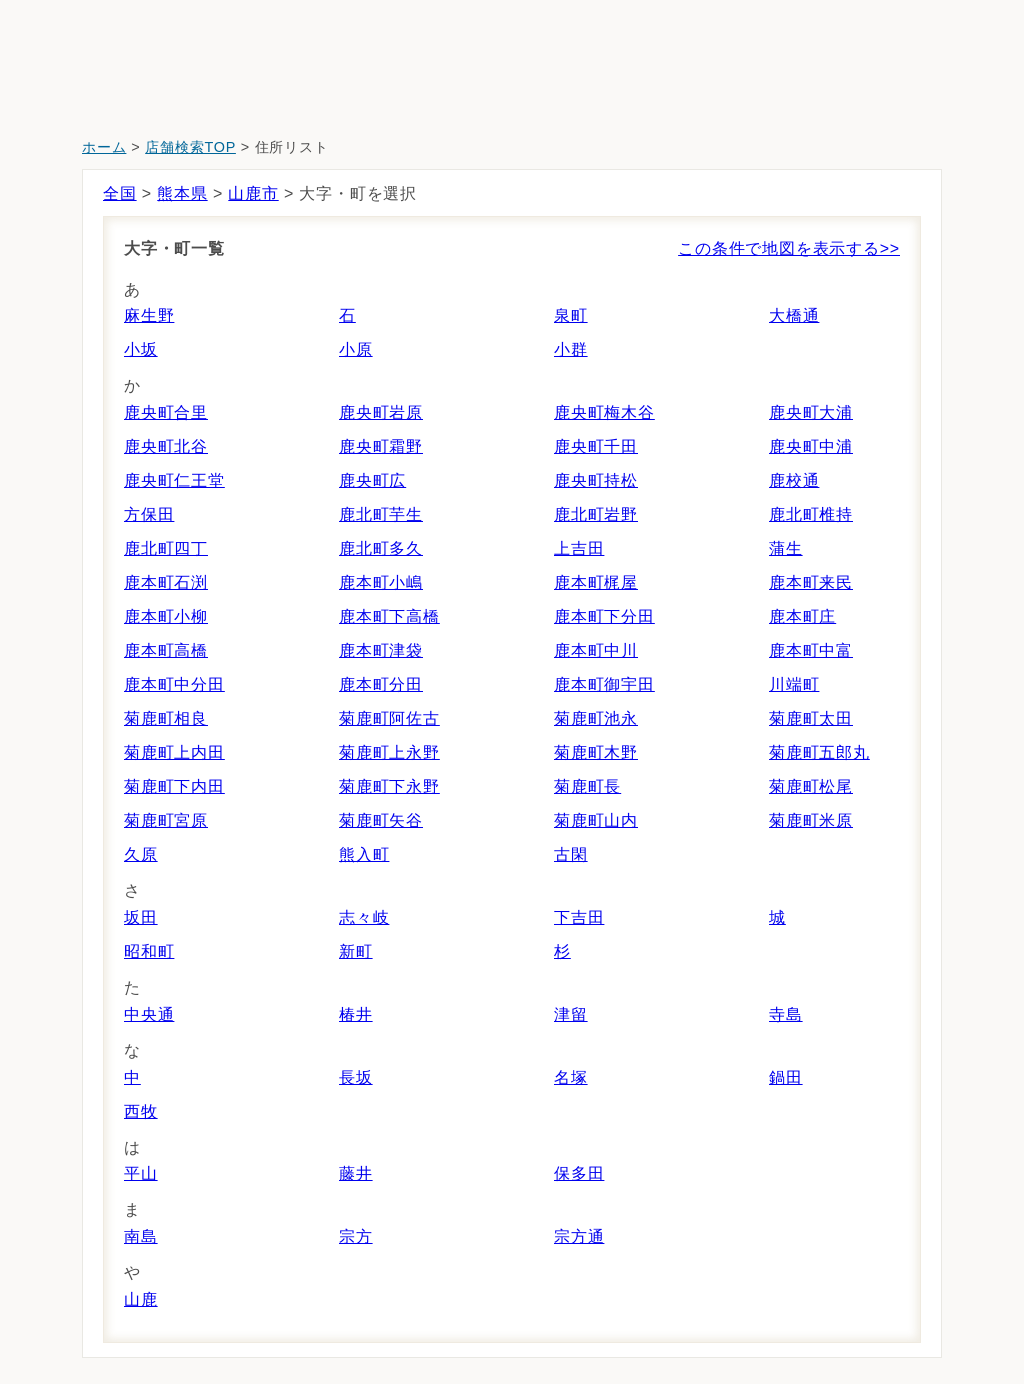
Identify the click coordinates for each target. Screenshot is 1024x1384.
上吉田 (579, 548)
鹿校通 (794, 480)
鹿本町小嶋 (381, 582)
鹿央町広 (372, 480)
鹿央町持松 (596, 480)
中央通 (149, 1014)
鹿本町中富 (811, 650)
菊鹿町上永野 (389, 752)
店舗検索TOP (190, 147)
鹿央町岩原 (381, 412)
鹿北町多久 (381, 548)
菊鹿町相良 (166, 718)
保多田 (579, 1173)
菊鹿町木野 (596, 752)
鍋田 (786, 1077)
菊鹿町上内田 (174, 752)
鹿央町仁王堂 (174, 480)
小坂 (141, 349)
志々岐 (364, 917)
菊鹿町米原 (811, 820)
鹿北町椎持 (811, 514)
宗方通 (579, 1236)
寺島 (786, 1014)
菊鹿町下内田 (174, 786)
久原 (141, 854)
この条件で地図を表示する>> (789, 248)
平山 (141, 1173)
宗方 (356, 1236)
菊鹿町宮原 (166, 820)
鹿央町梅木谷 (604, 412)
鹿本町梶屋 (596, 582)
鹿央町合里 (166, 412)
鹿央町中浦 (811, 446)
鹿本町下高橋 (389, 616)
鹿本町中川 (596, 650)
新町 (356, 951)
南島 (141, 1236)
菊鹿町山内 (596, 820)
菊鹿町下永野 (389, 786)
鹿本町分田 (381, 684)
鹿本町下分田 (604, 616)
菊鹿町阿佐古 (389, 718)
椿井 (356, 1014)
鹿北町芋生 (381, 514)
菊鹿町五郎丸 (819, 752)
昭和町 (149, 951)
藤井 (356, 1173)
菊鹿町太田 (811, 718)
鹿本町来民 (811, 582)
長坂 (356, 1077)
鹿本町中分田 (174, 684)
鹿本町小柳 (166, 616)
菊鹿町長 (587, 786)
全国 (120, 193)
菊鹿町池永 (596, 718)
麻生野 (149, 315)
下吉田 (579, 917)
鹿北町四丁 (166, 548)
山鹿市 (253, 193)
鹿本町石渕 (166, 582)
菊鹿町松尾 (811, 786)
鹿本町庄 (802, 616)
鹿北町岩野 (596, 514)
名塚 (571, 1077)
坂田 (141, 917)
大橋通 (794, 315)
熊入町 (364, 854)
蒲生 (786, 548)
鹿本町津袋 (381, 650)
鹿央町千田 (596, 446)
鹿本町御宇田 (604, 684)
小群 (571, 349)
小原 (356, 349)
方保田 (149, 514)
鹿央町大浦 (811, 412)
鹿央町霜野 (381, 446)
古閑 (571, 854)
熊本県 (182, 193)
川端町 (794, 684)
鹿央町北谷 (166, 446)
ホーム (104, 147)
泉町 (571, 315)
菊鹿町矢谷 (381, 820)
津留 (571, 1014)
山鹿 (141, 1299)
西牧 (141, 1111)
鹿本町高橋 (166, 650)
